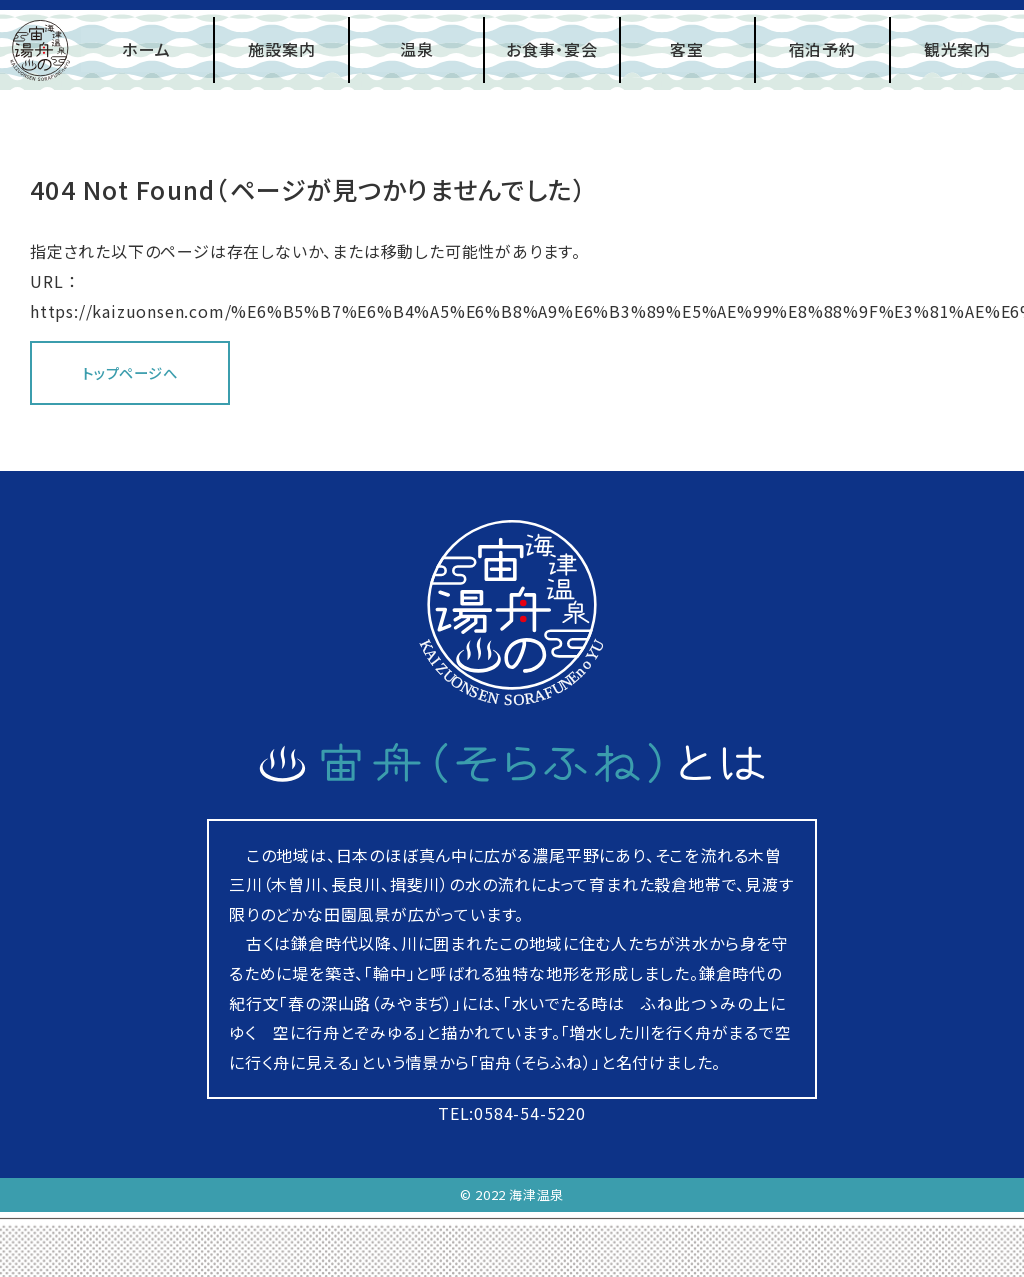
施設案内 (281, 49)
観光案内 (957, 49)
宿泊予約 (822, 49)
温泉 (417, 49)
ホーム (146, 49)
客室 (687, 49)
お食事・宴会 (552, 49)
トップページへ (130, 372)
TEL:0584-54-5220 (512, 1113)
